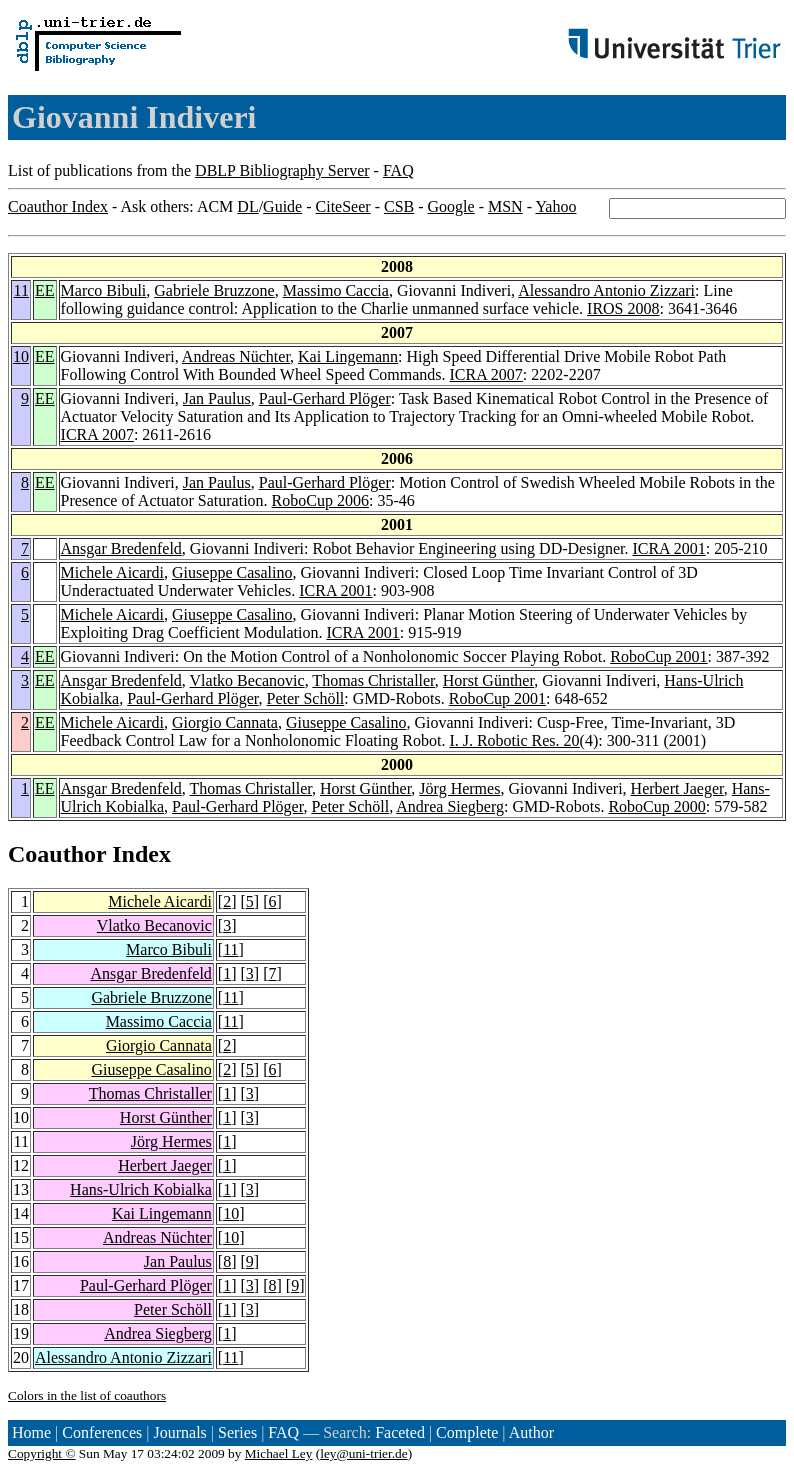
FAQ (398, 170)
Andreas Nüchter (236, 356)
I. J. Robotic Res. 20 (514, 740)
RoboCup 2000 (656, 806)
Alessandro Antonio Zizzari (606, 290)
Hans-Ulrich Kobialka (141, 1189)
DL (247, 206)
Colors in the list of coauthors (87, 1395)
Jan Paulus (217, 398)
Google (451, 206)
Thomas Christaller (373, 680)
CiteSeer (343, 206)
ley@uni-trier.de (363, 1453)
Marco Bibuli (104, 290)
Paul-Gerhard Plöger (325, 398)
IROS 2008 (623, 308)
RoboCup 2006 (320, 500)
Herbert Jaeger (677, 788)
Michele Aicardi (113, 572)
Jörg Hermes (459, 788)
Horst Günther (488, 680)
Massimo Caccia (336, 290)
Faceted (400, 1432)
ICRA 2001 (668, 548)
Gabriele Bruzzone (214, 290)
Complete (467, 1432)
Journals (179, 1432)
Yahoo (555, 206)
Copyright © (42, 1453)
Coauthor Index (58, 206)
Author (531, 1432)
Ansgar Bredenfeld (121, 548)
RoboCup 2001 (658, 656)
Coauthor (57, 854)
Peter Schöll (306, 698)
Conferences (102, 1432)
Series (237, 1432)
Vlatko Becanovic (247, 680)
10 (21, 356)
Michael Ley (279, 1453)
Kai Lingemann (348, 356)
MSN (505, 206)
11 (21, 290)
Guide (282, 206)
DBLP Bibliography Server (282, 170)
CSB (399, 206)
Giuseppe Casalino (232, 572)
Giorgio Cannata (225, 722)
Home (31, 1432)
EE (45, 290)
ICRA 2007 (486, 374)
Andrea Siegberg (450, 806)
